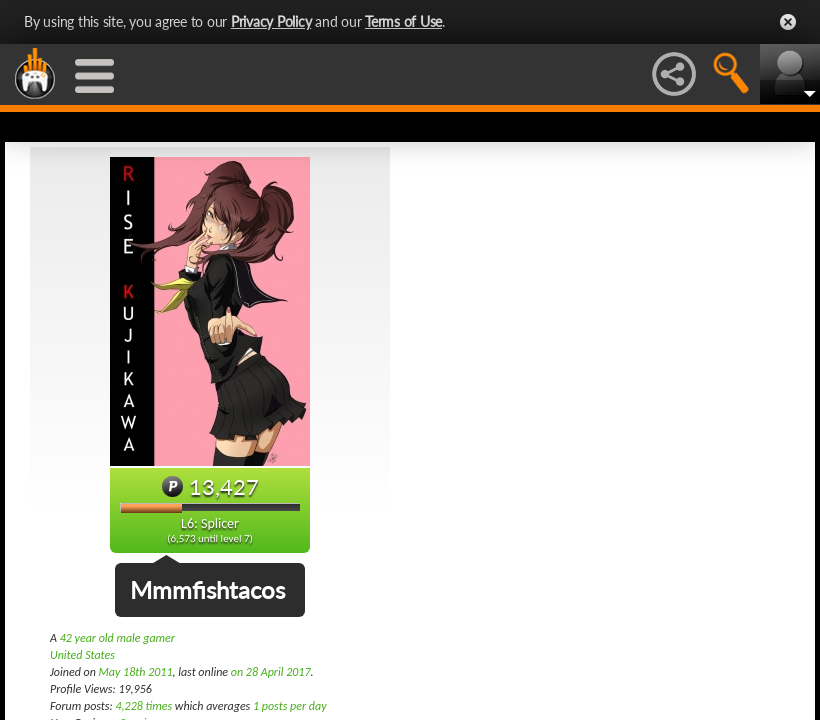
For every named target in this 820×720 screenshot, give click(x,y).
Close (788, 22)
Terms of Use (403, 21)
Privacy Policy (271, 21)
